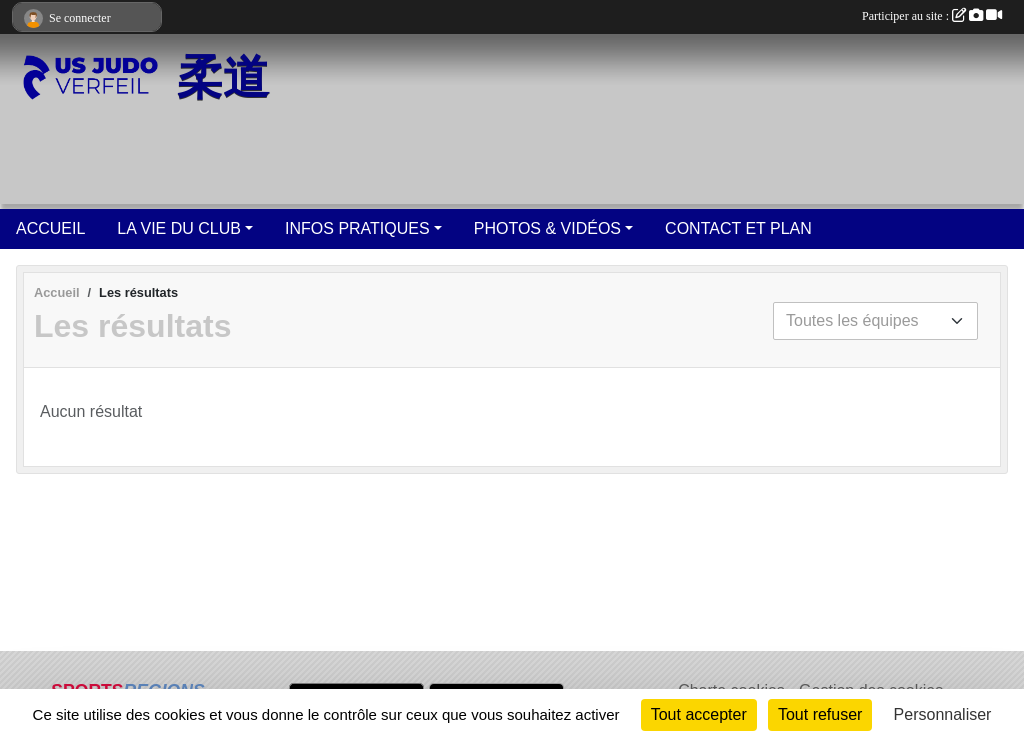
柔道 (223, 77)
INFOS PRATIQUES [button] (357, 228)
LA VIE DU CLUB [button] (179, 228)
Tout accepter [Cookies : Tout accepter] (699, 714)
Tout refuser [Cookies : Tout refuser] (820, 714)
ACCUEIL (50, 228)
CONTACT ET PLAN (738, 228)
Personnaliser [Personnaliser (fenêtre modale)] (943, 714)
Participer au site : (932, 16)
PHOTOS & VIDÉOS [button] (547, 228)
